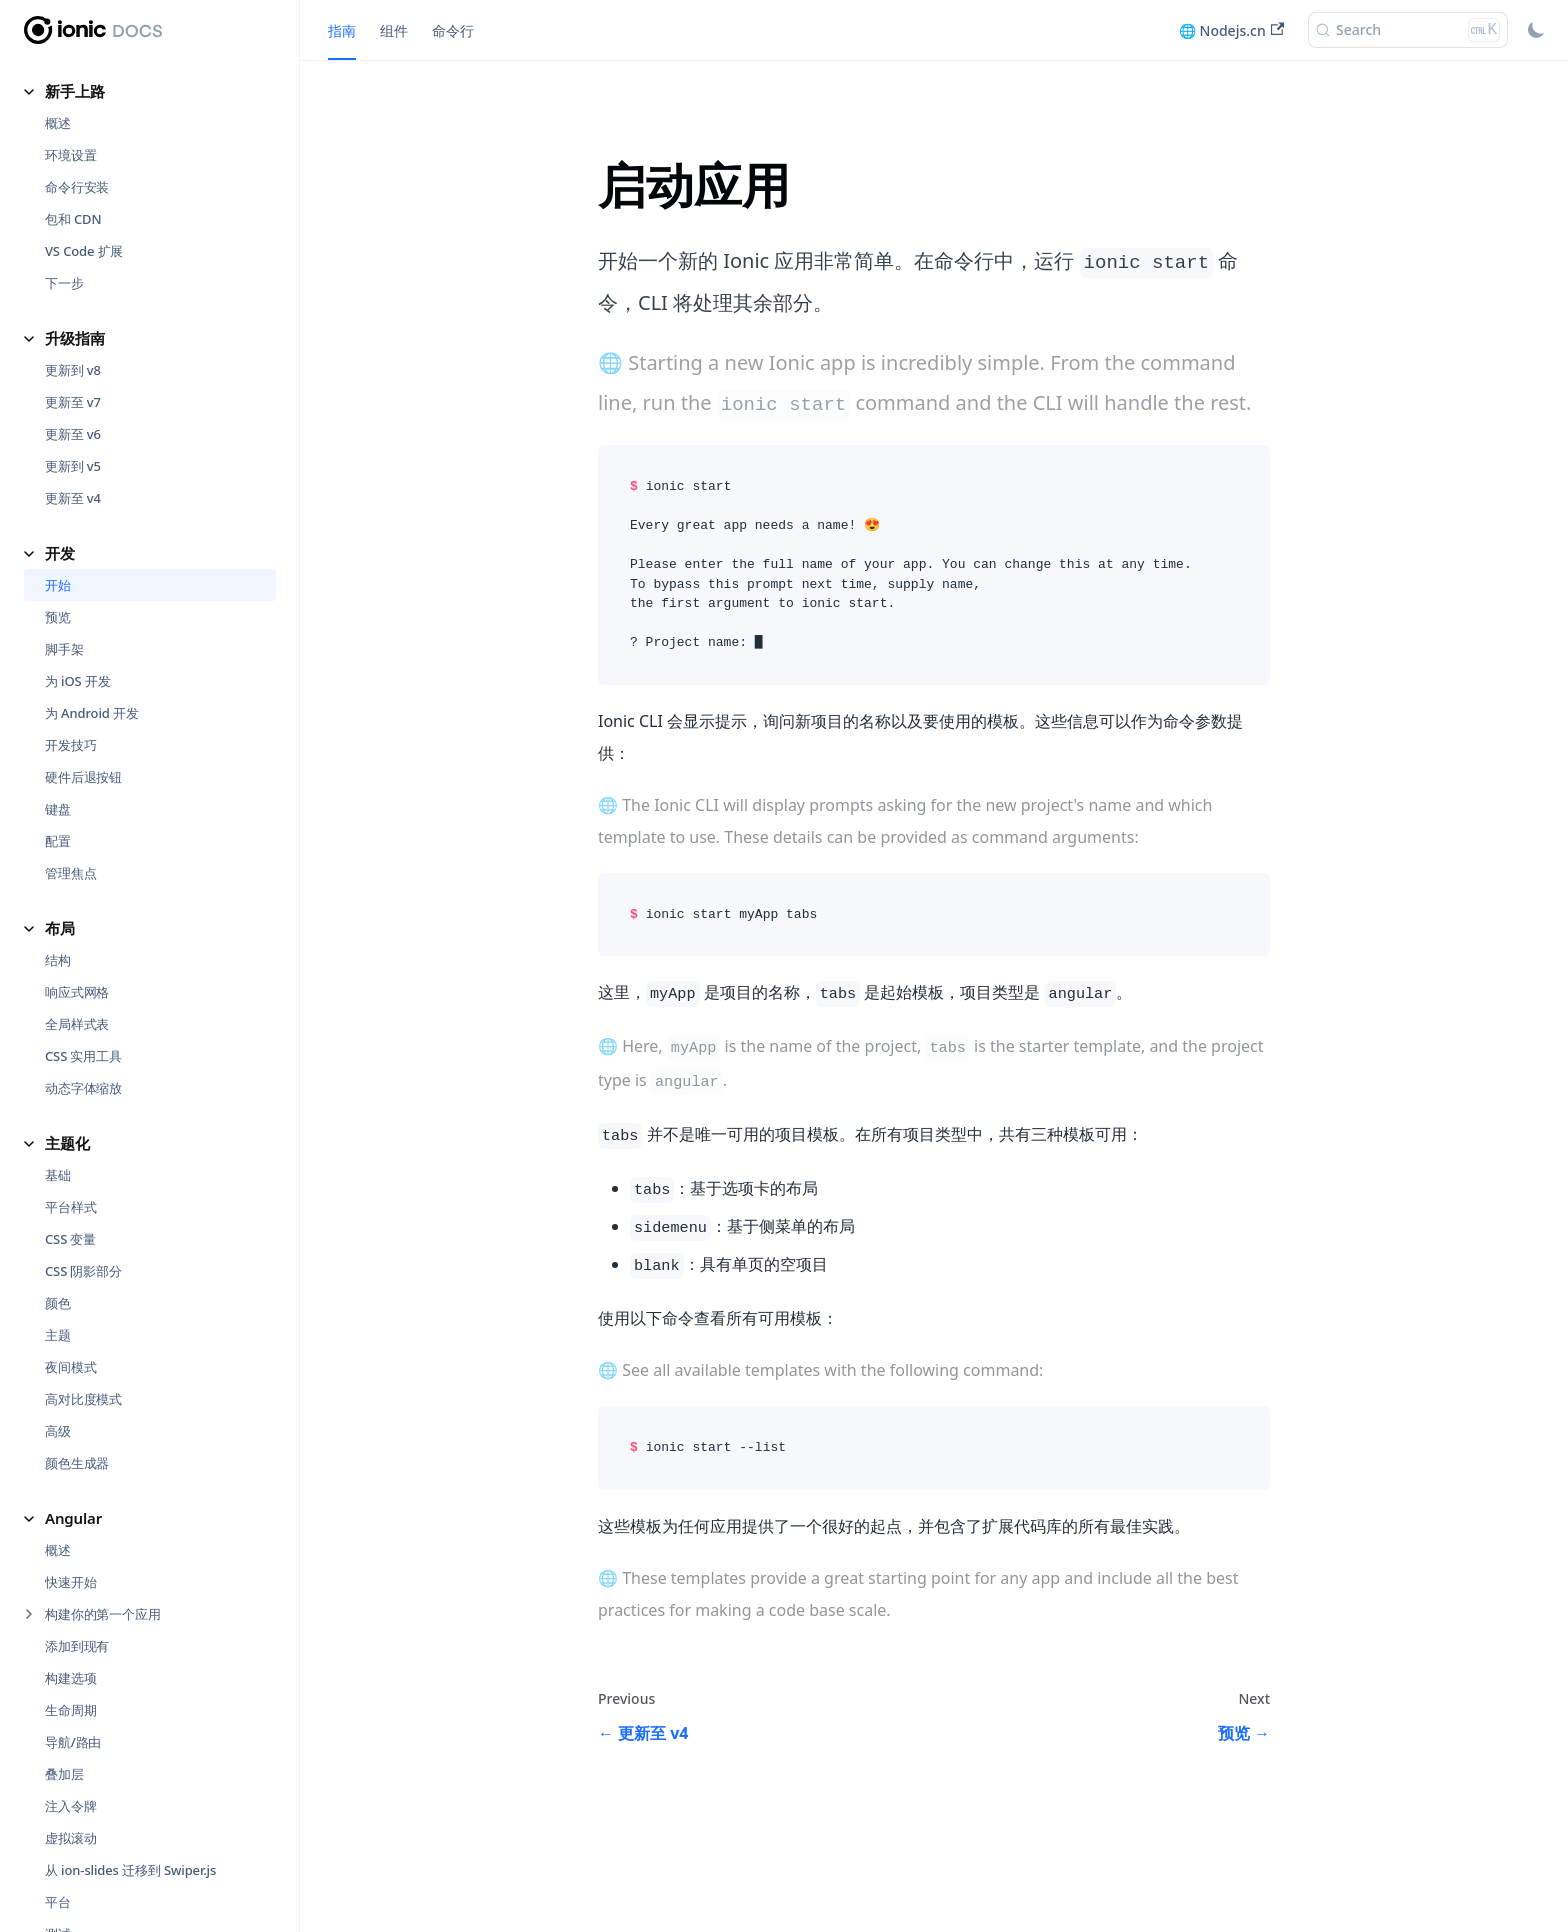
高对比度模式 (83, 1235)
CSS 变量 (70, 1075)
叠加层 (64, 1610)
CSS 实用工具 (83, 892)
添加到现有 (77, 1482)
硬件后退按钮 (83, 613)
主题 (58, 1171)
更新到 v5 (73, 302)
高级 (58, 1267)
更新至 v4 (73, 334)
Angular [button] (73, 1354)
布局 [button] (60, 764)
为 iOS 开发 (78, 517)
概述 (58, 1386)
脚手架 (64, 485)
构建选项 (70, 1514)
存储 (58, 1802)
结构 (58, 796)
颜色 (58, 1139)
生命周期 (70, 1546)
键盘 (58, 645)
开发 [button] (60, 389)
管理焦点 (70, 709)
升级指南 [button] (74, 174)
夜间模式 (70, 1203)
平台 (58, 1738)
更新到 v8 (73, 206)
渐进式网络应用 (90, 1866)
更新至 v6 (73, 270)
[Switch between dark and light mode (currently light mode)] (1536, 30)
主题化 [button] (67, 979)
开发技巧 (70, 581)
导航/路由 (73, 1578)
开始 (58, 421)
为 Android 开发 (92, 549)
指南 (342, 30)
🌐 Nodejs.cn (1231, 30)
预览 (58, 453)
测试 (58, 1770)
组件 (394, 30)
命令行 (453, 30)
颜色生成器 (77, 1299)
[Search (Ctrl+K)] (1408, 30)
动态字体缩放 (83, 924)
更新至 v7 (73, 238)
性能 (58, 1834)
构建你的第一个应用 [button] (103, 1450)
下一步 (64, 119)
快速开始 (70, 1418)
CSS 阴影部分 (83, 1107)
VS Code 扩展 (84, 87)
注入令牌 (70, 1642)
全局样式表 (77, 860)
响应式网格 (77, 828)
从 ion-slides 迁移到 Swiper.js (130, 1706)
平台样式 (70, 1043)
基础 (58, 1011)
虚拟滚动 (70, 1674)
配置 (58, 677)
